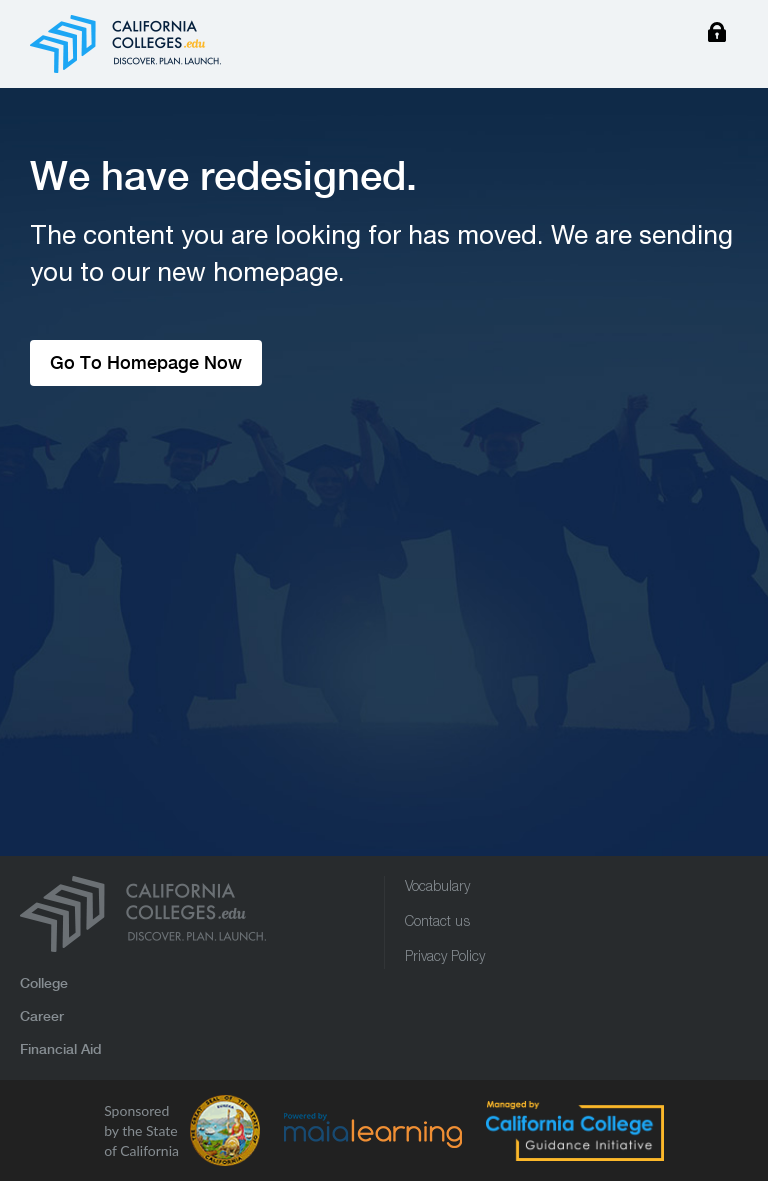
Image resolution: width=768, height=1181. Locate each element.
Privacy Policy (445, 958)
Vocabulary (437, 888)
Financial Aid (61, 1049)
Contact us (437, 923)
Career (42, 1016)
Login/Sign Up (717, 34)
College (44, 983)
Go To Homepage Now (146, 362)
